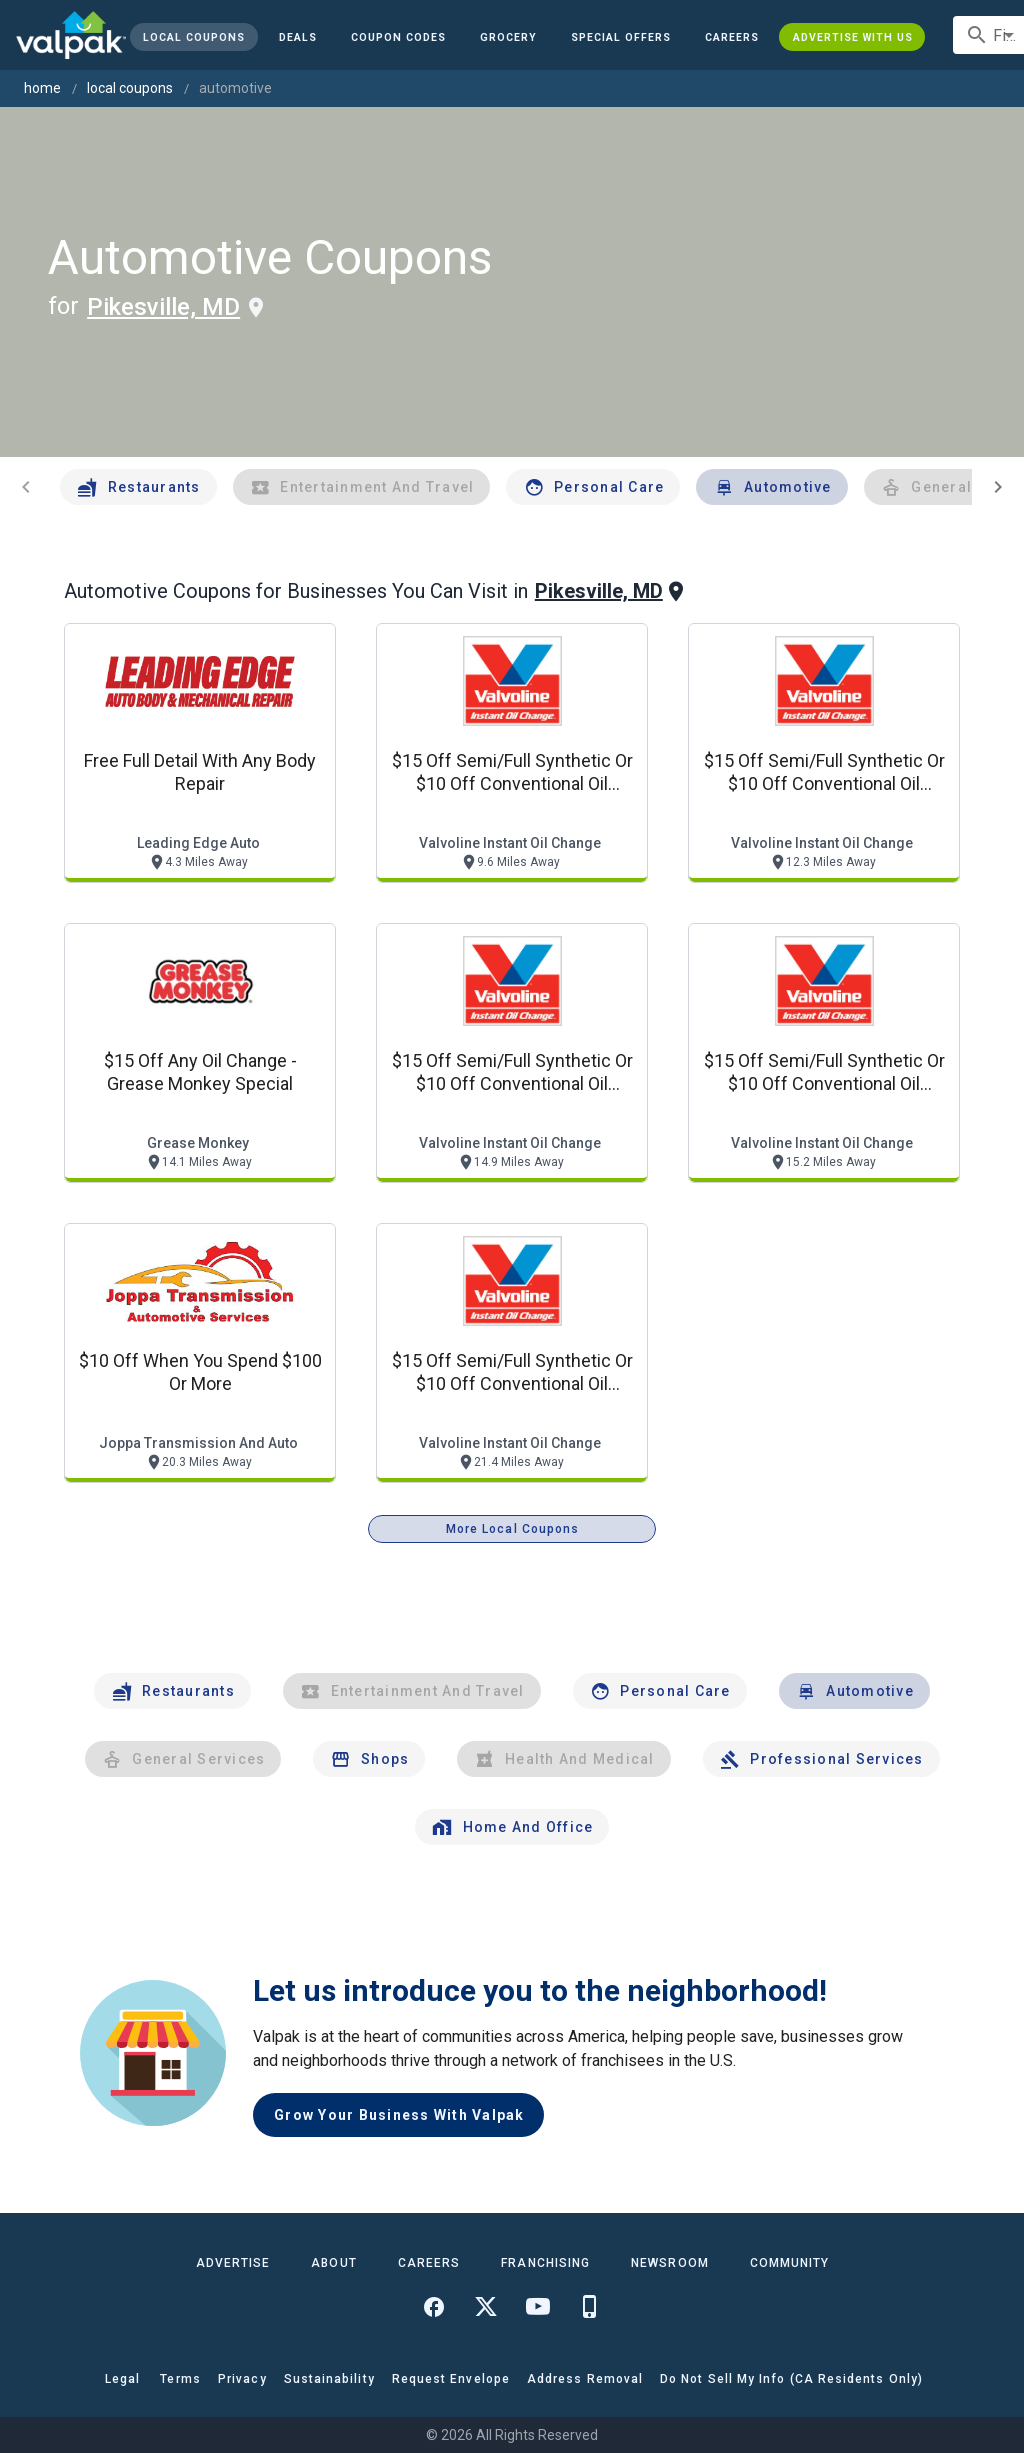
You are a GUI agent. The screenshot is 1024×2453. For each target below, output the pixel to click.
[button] (621, 37)
